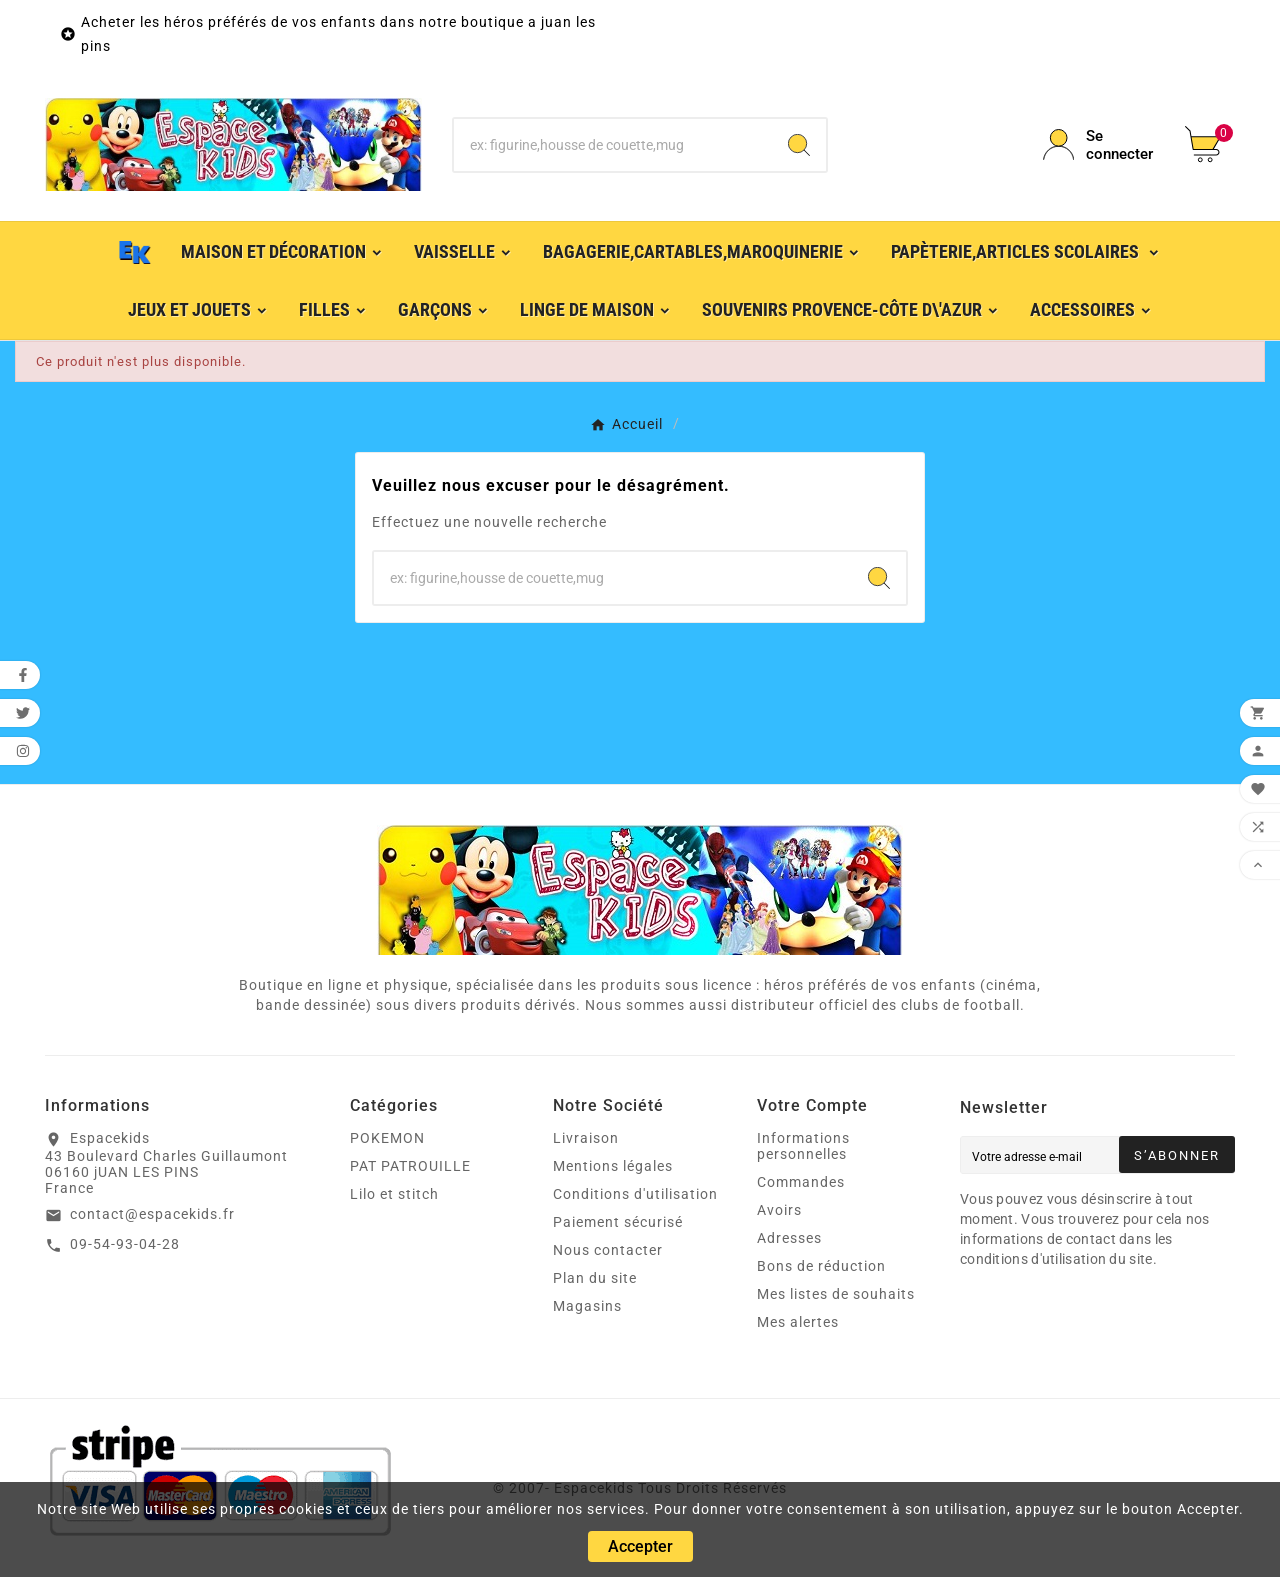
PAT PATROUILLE (410, 1166)
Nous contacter (608, 1250)
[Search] (799, 145)
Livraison (586, 1138)
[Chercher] (613, 145)
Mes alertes (798, 1322)
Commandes (801, 1182)
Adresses (789, 1238)
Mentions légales (613, 1166)
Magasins (587, 1306)
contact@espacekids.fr (152, 1214)
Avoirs (779, 1210)
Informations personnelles (803, 1146)
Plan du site (595, 1278)
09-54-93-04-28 (125, 1244)
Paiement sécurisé (618, 1222)
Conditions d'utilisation (635, 1194)
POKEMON (387, 1138)
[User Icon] (1102, 145)
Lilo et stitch (394, 1194)
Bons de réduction (821, 1266)
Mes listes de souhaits (836, 1294)
